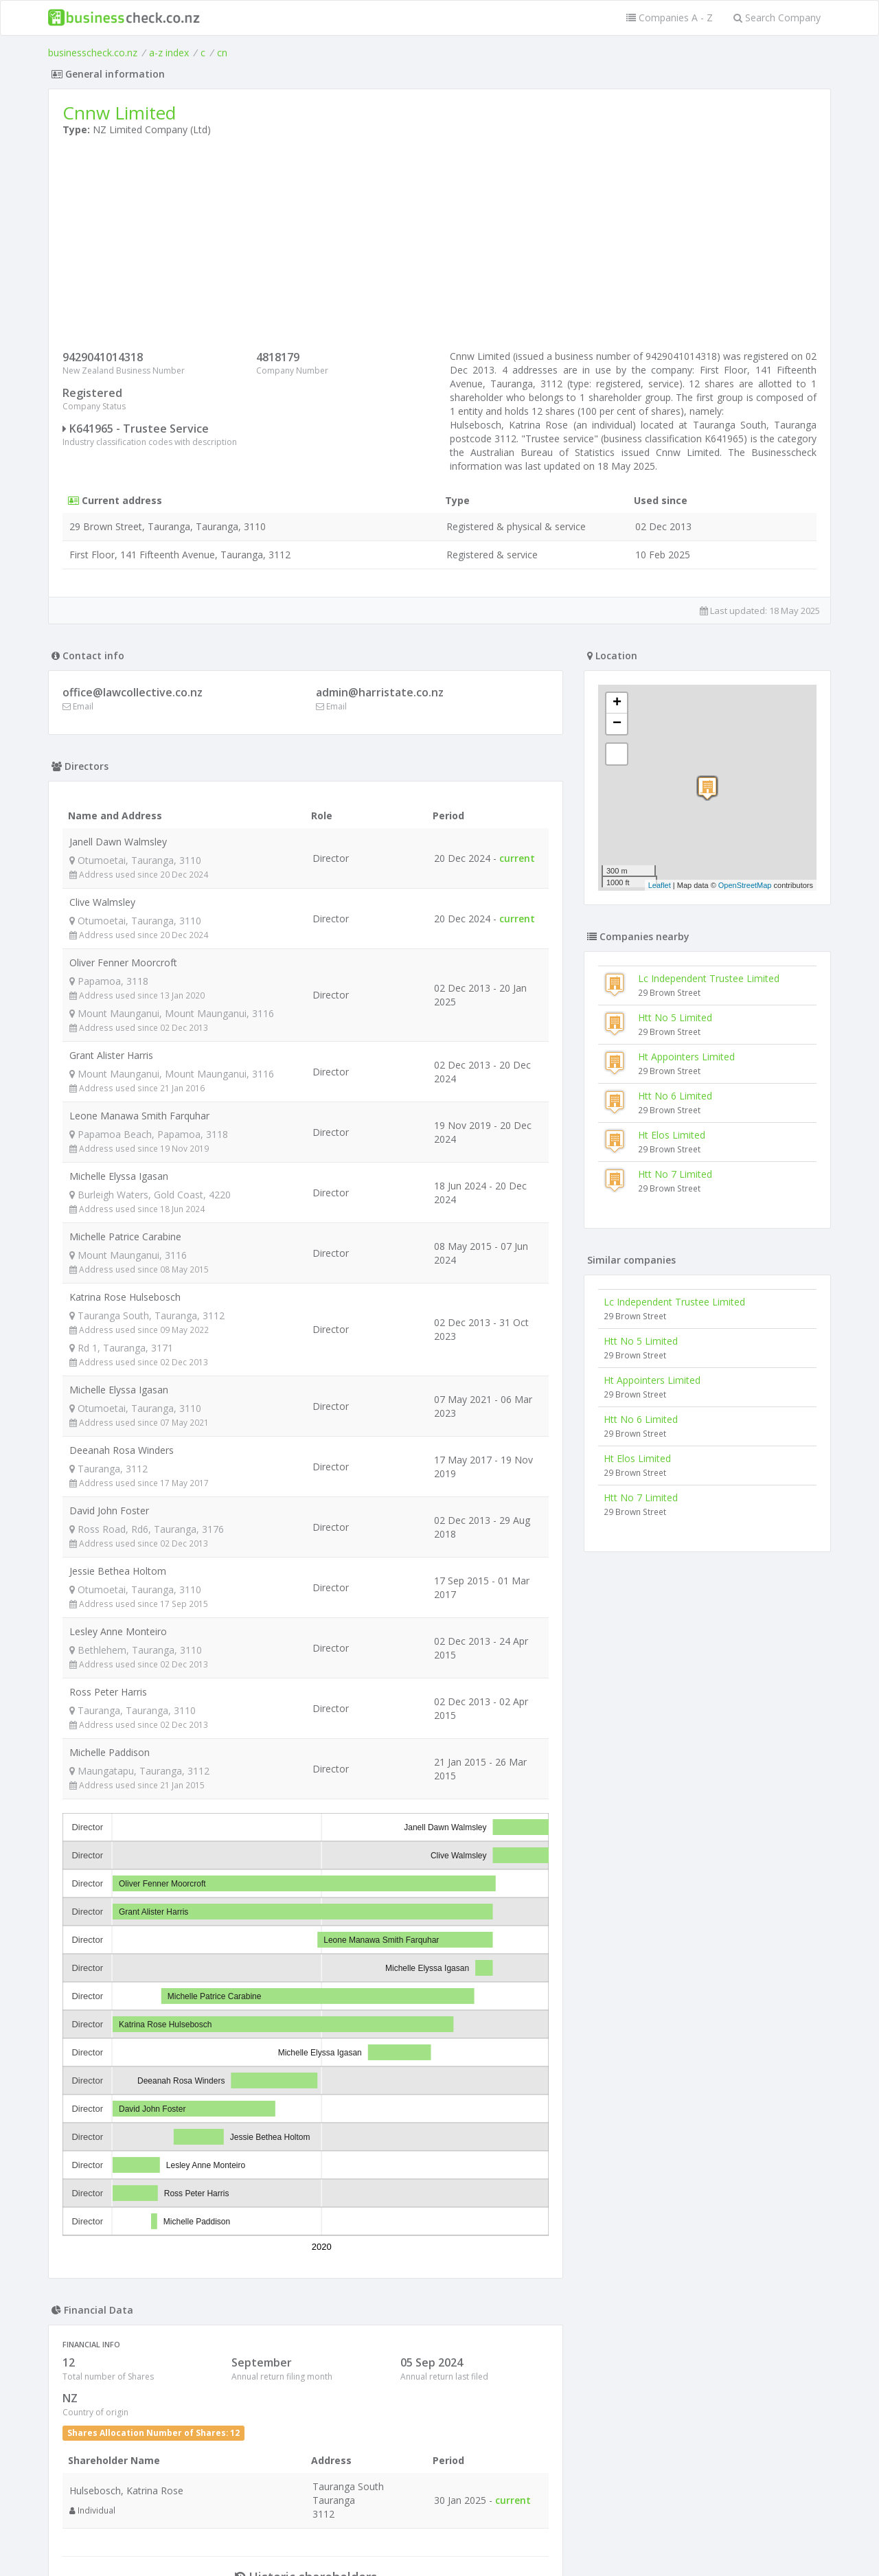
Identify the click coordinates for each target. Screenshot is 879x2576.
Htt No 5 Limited (675, 1017)
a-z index (169, 52)
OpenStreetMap (745, 885)
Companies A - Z (669, 17)
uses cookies (362, 2549)
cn (222, 52)
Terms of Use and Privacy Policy (439, 2538)
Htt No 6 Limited (675, 1095)
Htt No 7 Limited (675, 1174)
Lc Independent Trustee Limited (708, 978)
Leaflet (659, 885)
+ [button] (617, 703)
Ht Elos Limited (671, 1134)
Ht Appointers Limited (686, 1056)
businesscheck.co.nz (92, 52)
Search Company (777, 17)
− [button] (617, 724)
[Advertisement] (439, 246)
